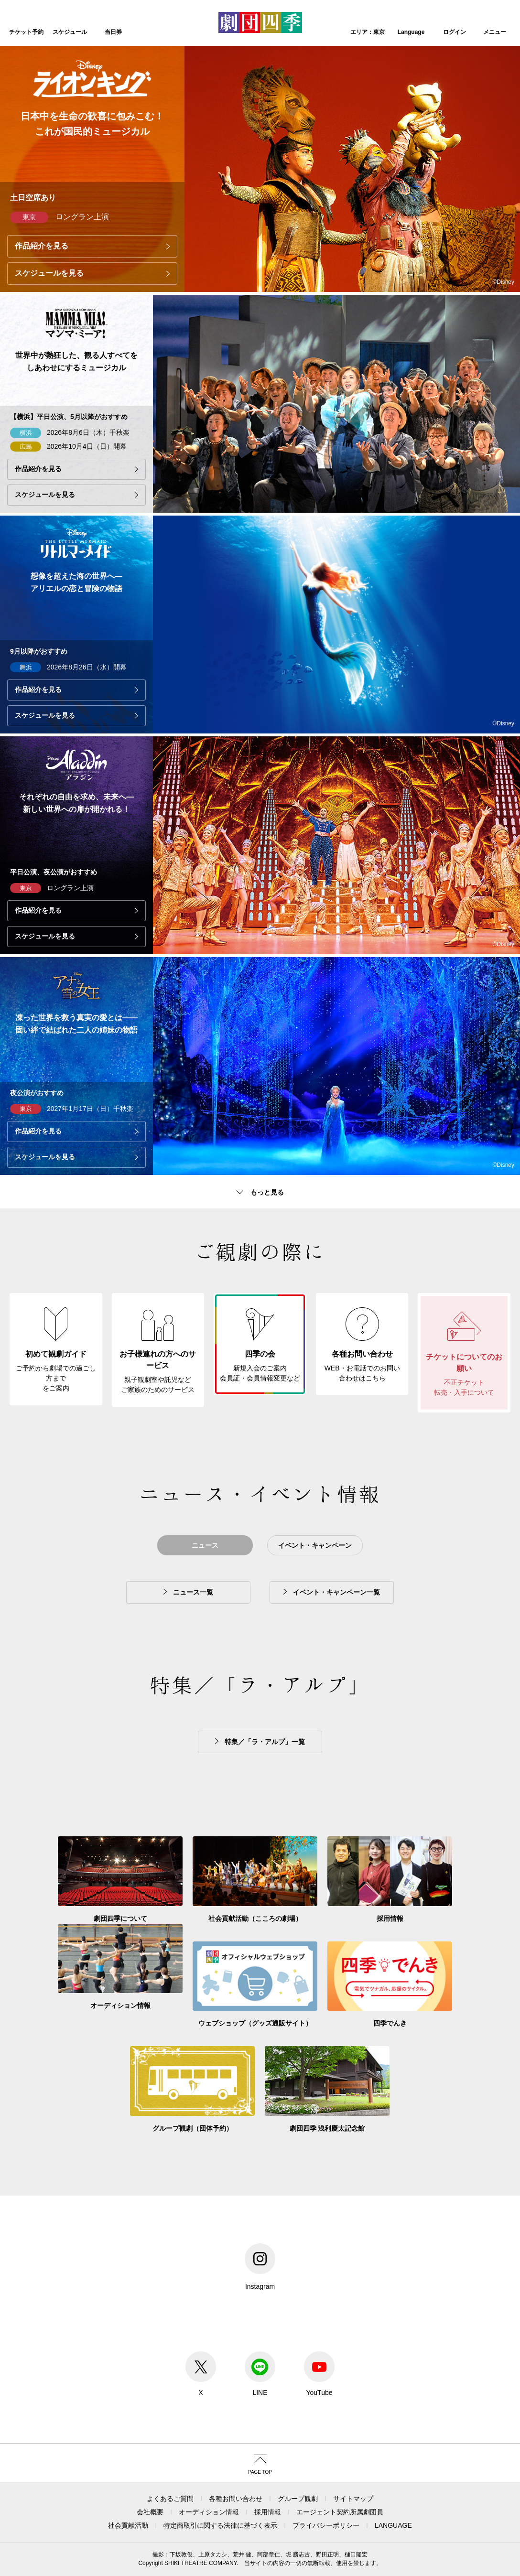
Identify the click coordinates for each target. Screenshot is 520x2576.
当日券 (113, 32)
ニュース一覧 (193, 1592)
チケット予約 (26, 32)
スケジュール (70, 32)
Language (411, 32)
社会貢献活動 (128, 2525)
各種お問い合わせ (235, 2498)
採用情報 (267, 2512)
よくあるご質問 (170, 2498)
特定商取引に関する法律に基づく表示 (220, 2525)
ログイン (454, 32)
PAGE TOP (260, 2472)
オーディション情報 (209, 2512)
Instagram (260, 2266)
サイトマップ (353, 2498)
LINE (260, 2373)
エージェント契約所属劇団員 (339, 2512)
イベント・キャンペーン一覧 (336, 1592)
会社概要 (150, 2512)
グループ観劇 (298, 2498)
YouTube (319, 2373)
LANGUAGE (393, 2525)
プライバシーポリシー (325, 2525)
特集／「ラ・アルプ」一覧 (265, 1742)
